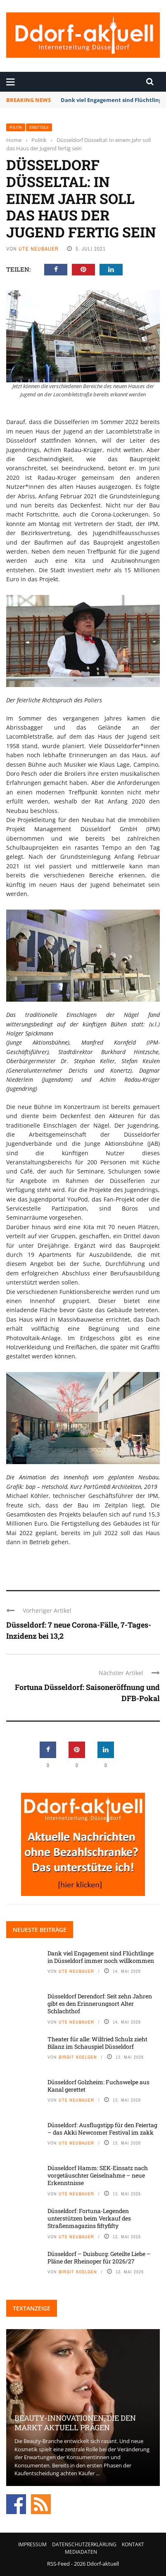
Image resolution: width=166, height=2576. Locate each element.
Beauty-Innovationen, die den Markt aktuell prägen (75, 2422)
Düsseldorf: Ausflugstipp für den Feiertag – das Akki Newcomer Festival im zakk (102, 2128)
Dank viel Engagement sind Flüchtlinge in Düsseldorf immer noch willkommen (100, 1957)
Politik (15, 127)
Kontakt (133, 2544)
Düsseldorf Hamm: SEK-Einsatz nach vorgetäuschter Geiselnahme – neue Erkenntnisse (97, 2175)
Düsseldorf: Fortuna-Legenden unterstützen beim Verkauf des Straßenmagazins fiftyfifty (89, 2218)
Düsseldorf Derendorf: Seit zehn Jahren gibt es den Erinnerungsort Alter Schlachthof (99, 2003)
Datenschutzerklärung (84, 2544)
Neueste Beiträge (39, 1930)
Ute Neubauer (39, 248)
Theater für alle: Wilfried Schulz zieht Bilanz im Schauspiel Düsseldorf (97, 2042)
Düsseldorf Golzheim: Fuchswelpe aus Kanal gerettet (98, 2085)
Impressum (32, 2544)
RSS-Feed (58, 2563)
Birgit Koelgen (78, 2057)
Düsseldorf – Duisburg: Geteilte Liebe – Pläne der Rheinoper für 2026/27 (99, 2257)
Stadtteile (39, 127)
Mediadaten (81, 2551)
